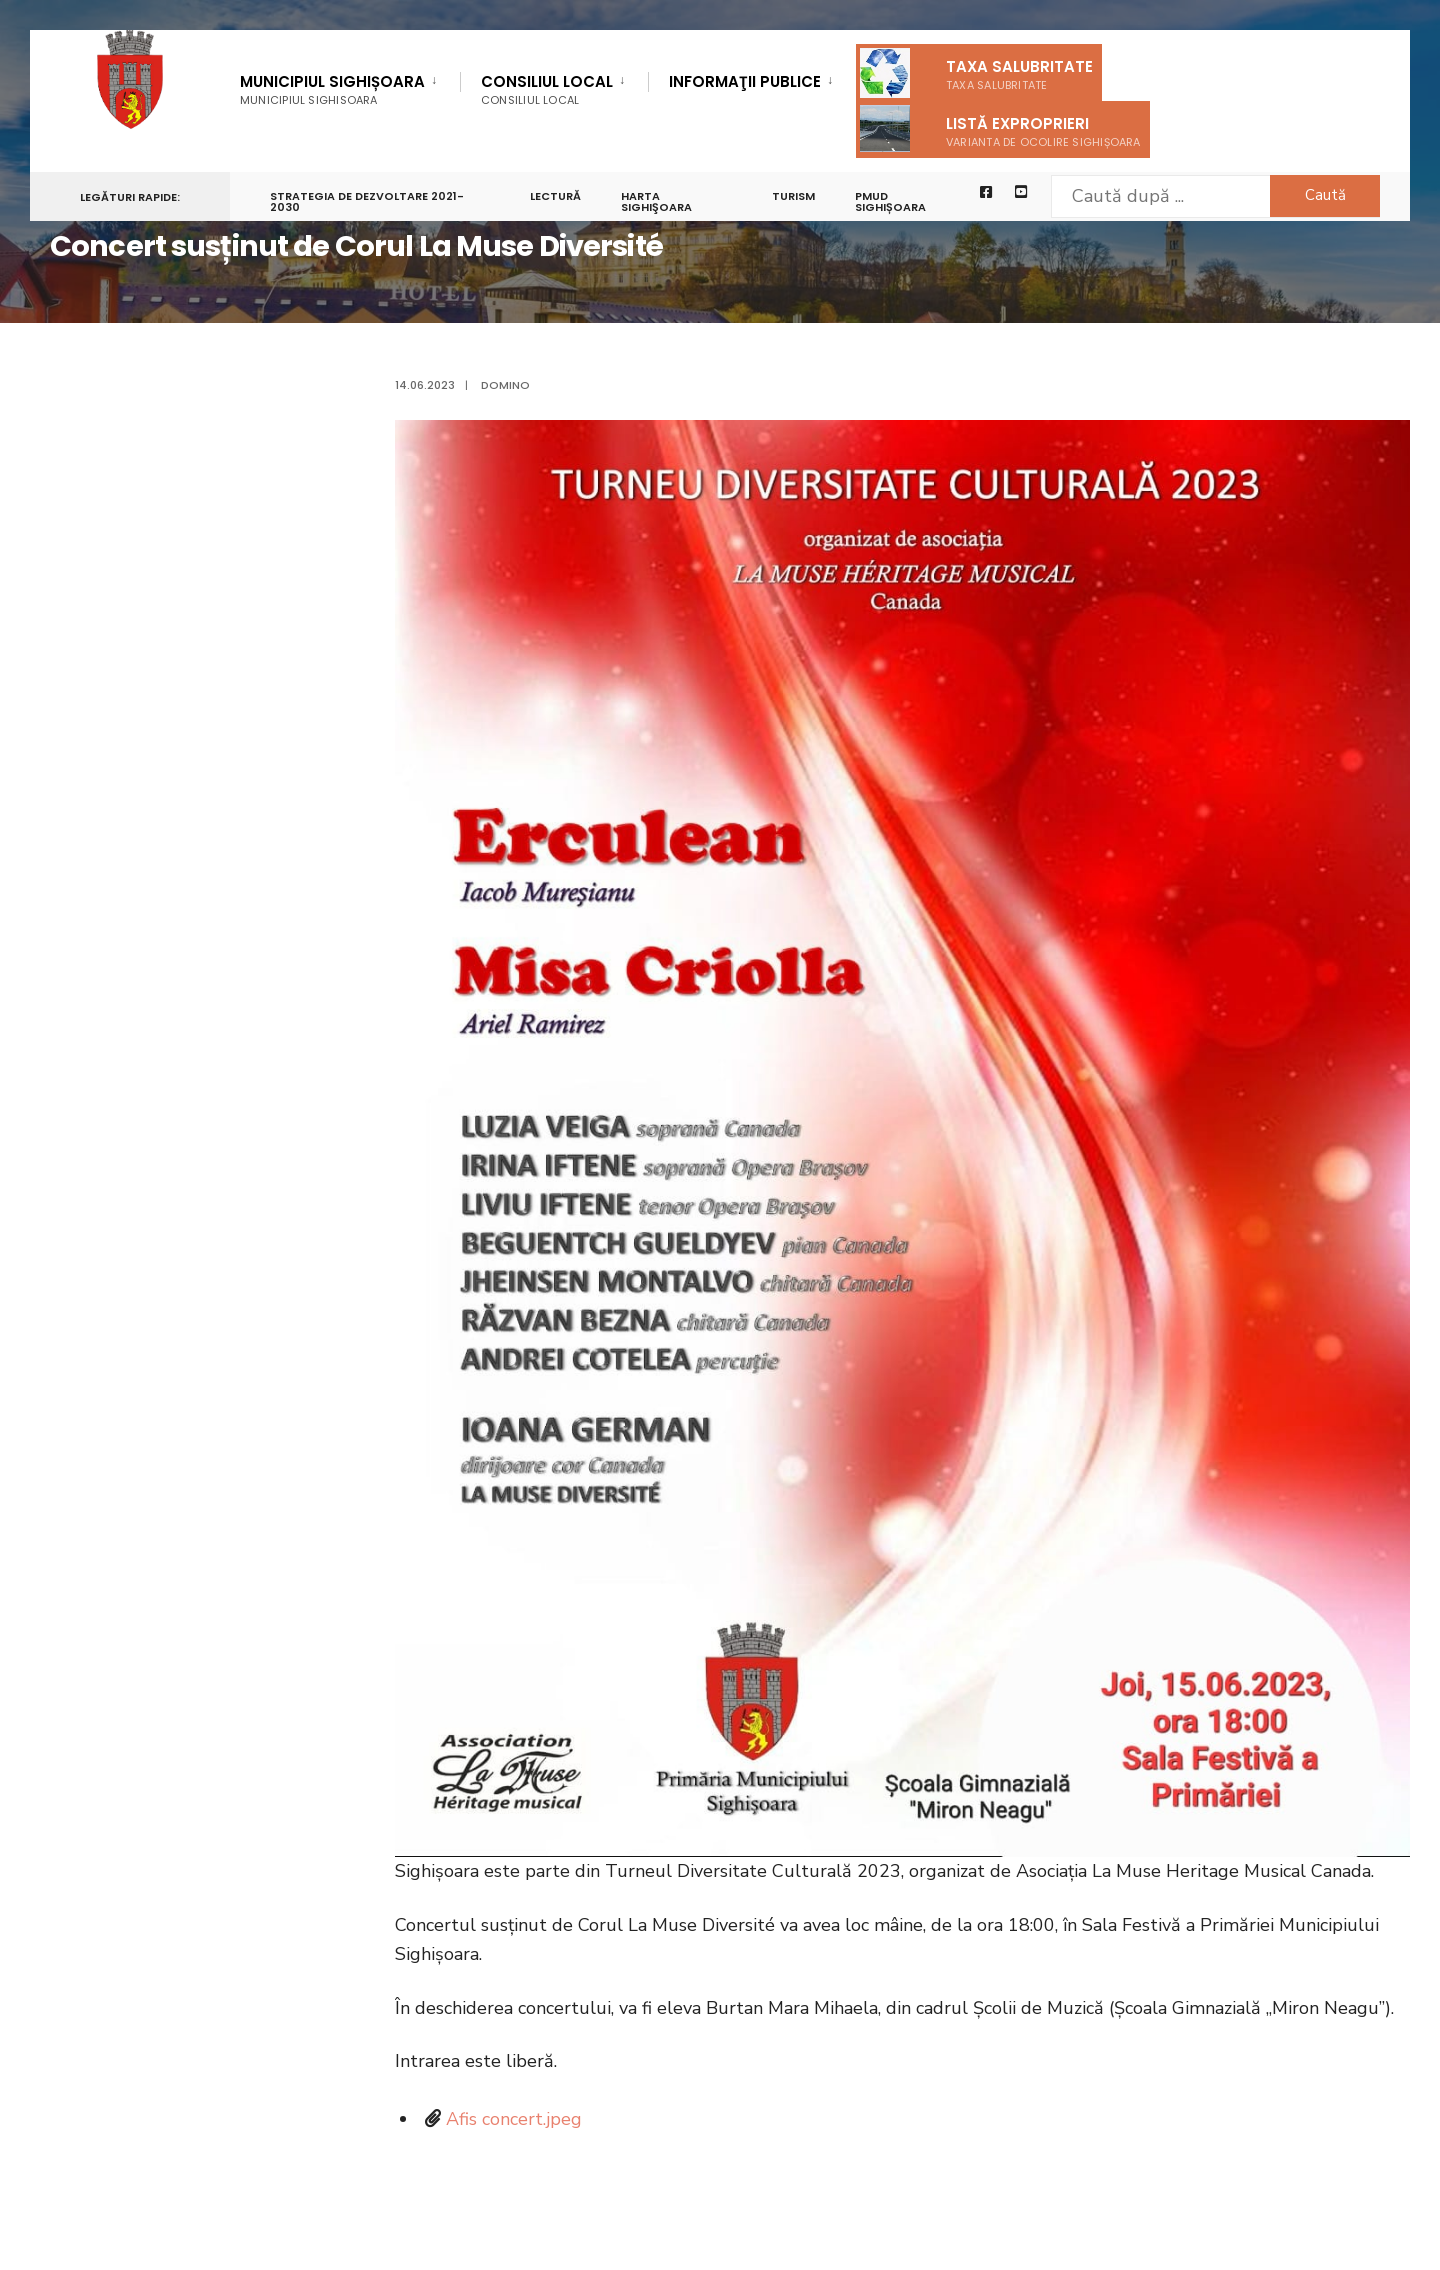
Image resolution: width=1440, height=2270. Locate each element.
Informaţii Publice (745, 83)
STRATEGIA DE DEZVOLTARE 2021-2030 (367, 201)
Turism (793, 196)
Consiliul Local (547, 89)
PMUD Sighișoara (890, 201)
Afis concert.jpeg (514, 2119)
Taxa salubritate (976, 73)
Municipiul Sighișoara (332, 89)
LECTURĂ (555, 196)
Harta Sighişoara (656, 201)
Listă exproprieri (1000, 128)
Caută (1325, 195)
